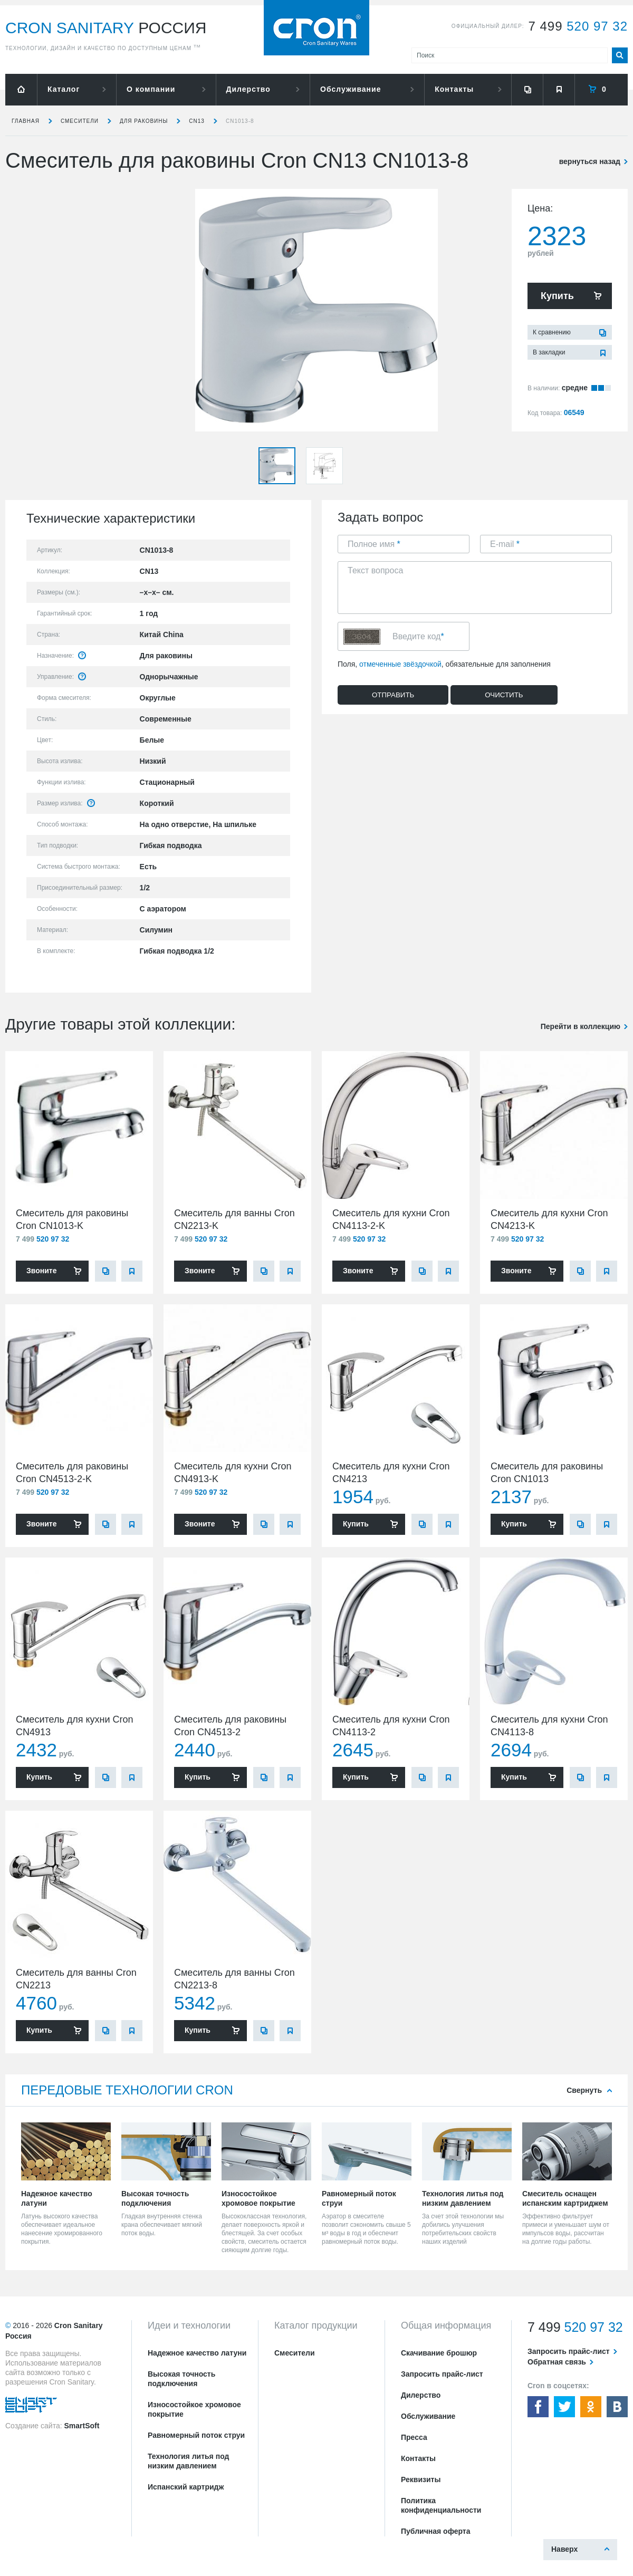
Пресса (414, 2437)
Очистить (504, 695)
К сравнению (552, 332)
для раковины (144, 121)
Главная (26, 121)
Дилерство (248, 89)
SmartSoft (81, 2425)
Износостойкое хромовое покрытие (194, 2409)
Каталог (63, 89)
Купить (557, 296)
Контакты (454, 89)
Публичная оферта (436, 2531)
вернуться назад (589, 161)
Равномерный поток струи (196, 2435)
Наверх (564, 2549)
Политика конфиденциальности (441, 2505)
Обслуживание (350, 89)
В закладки (549, 352)
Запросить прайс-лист (442, 2374)
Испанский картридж (186, 2487)
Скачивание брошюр (439, 2353)
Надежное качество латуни (197, 2353)
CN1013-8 (240, 121)
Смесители (80, 121)
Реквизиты (420, 2479)
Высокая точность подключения (181, 2379)
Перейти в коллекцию (580, 1026)
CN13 (197, 121)
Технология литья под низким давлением (188, 2461)
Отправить (393, 695)
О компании (151, 89)
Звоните (41, 1270)
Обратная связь (557, 2362)
